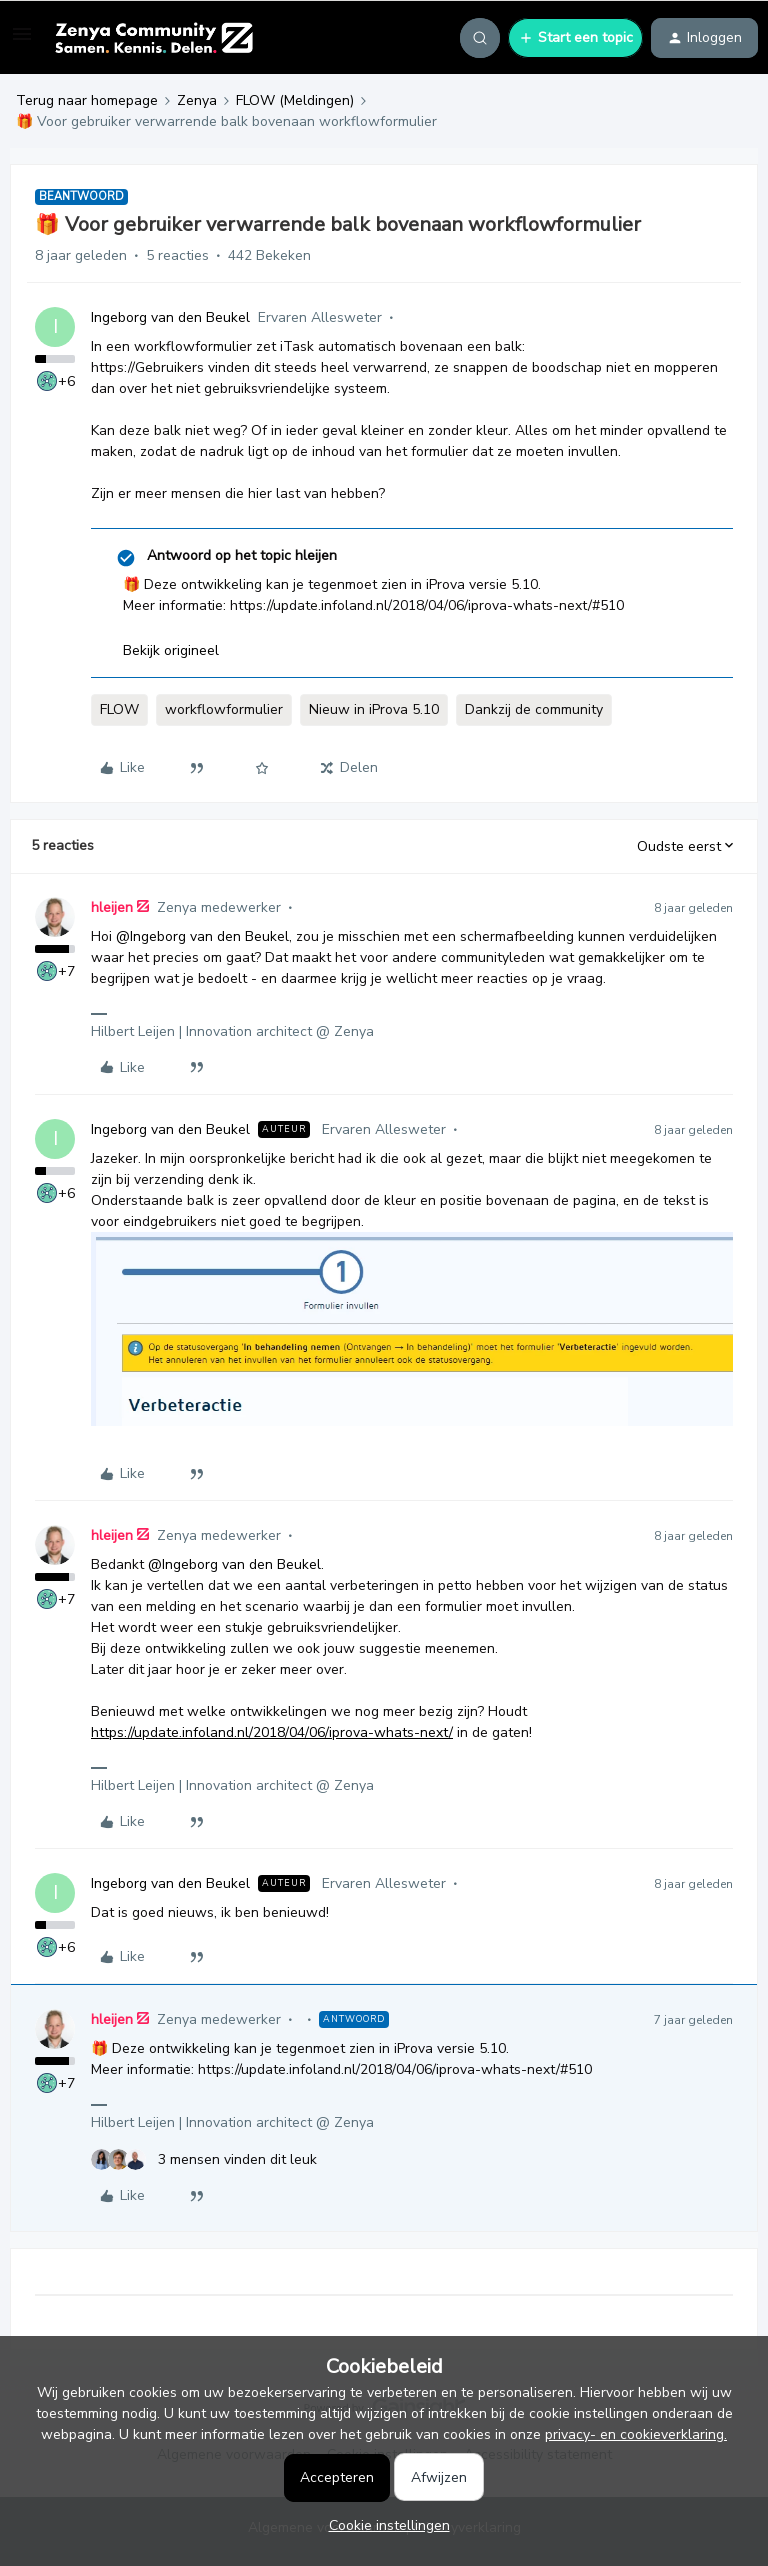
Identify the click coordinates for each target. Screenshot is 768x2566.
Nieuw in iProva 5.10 (374, 709)
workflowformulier (224, 709)
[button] (22, 41)
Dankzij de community (534, 709)
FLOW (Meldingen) (295, 100)
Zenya (197, 100)
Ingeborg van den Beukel (170, 317)
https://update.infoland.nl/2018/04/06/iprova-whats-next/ (272, 1732)
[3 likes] (204, 2159)
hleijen (112, 907)
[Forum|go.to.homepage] (153, 38)
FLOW (119, 709)
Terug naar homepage (87, 100)
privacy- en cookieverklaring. (636, 2434)
